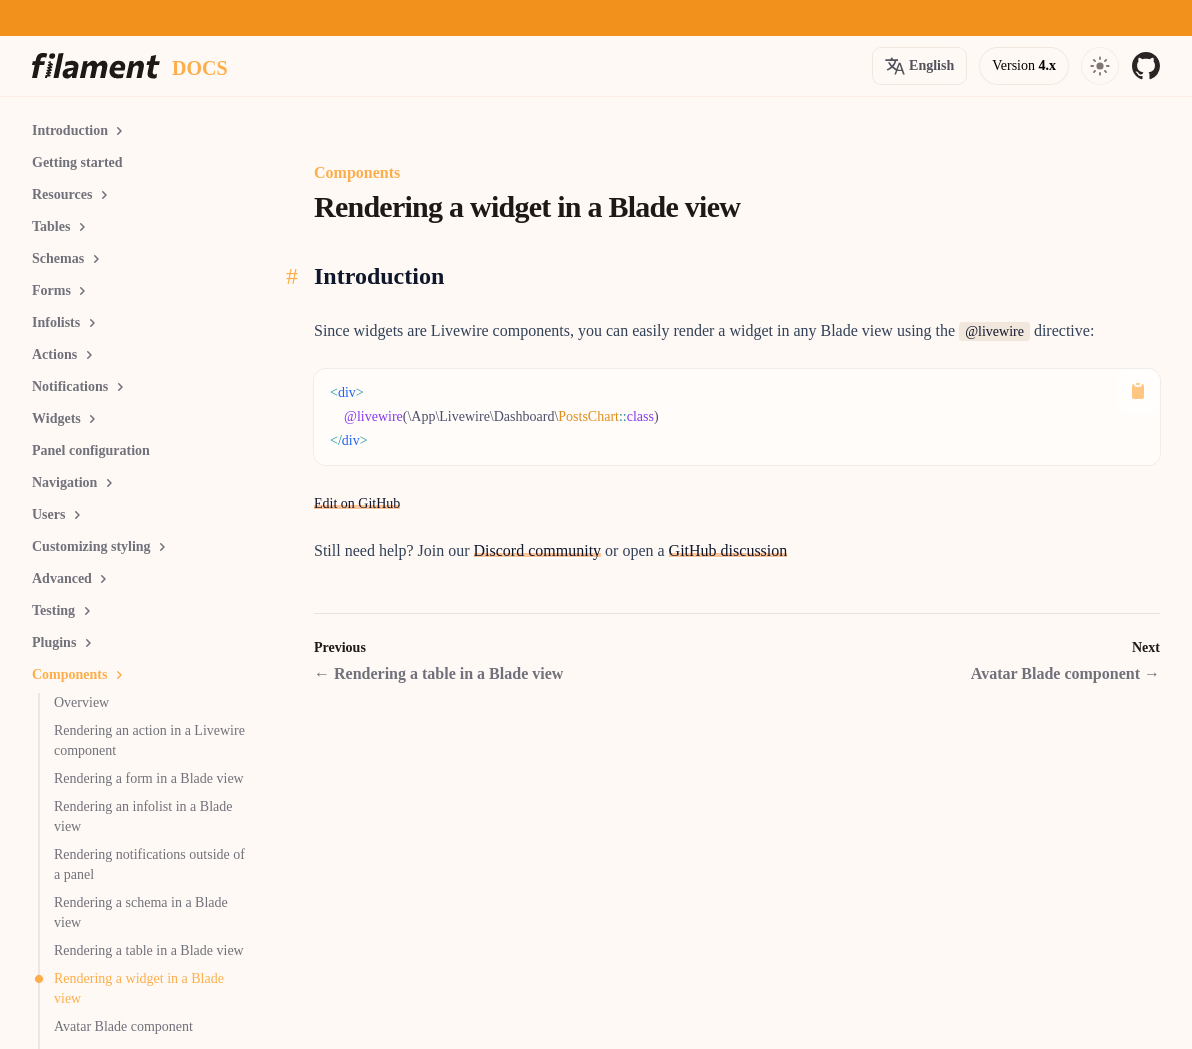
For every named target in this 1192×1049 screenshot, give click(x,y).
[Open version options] (919, 66)
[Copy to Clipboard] (1138, 391)
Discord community (538, 550)
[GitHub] (1146, 66)
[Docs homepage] (200, 66)
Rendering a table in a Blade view (438, 673)
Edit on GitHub (357, 503)
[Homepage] (96, 66)
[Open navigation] (1100, 66)
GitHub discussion (728, 550)
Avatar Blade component (1065, 673)
